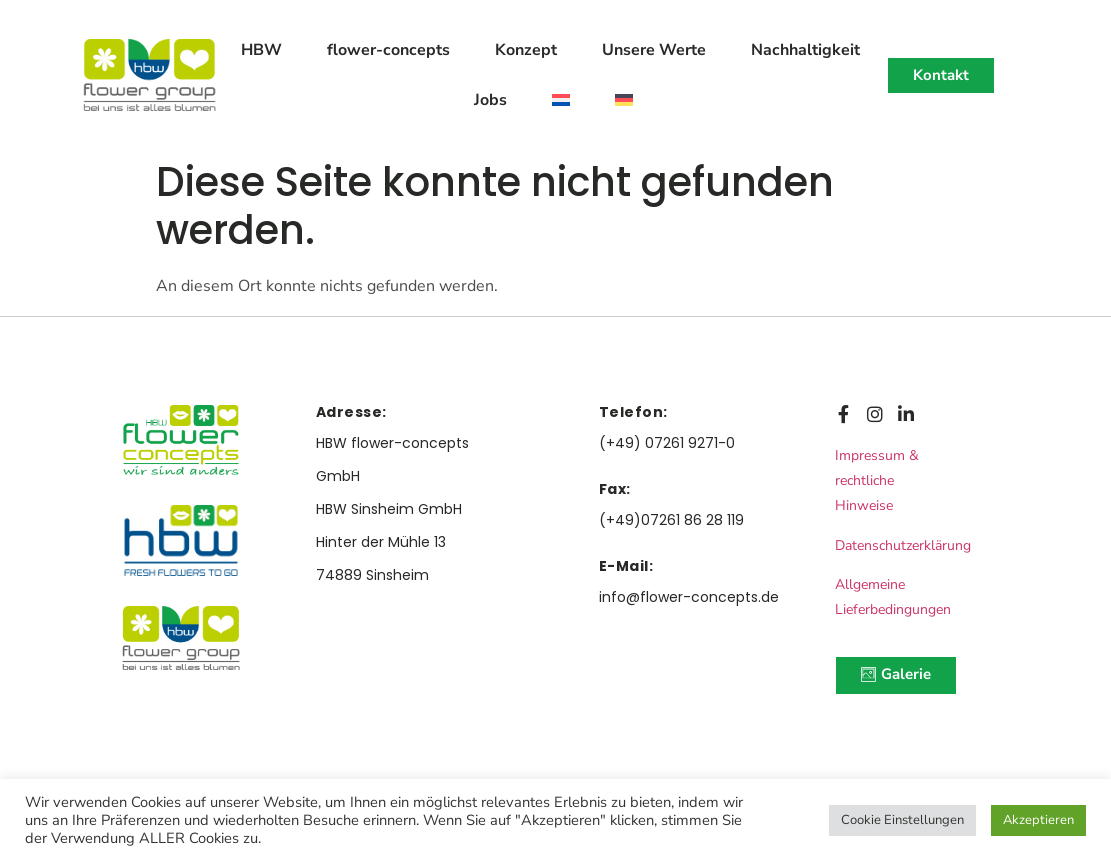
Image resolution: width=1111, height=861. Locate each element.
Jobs (490, 100)
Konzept (526, 50)
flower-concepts (388, 50)
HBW (261, 50)
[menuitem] (561, 100)
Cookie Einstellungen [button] (902, 820)
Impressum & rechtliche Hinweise (877, 480)
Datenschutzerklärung (903, 545)
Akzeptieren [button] (1038, 820)
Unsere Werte (654, 50)
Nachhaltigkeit (805, 50)
